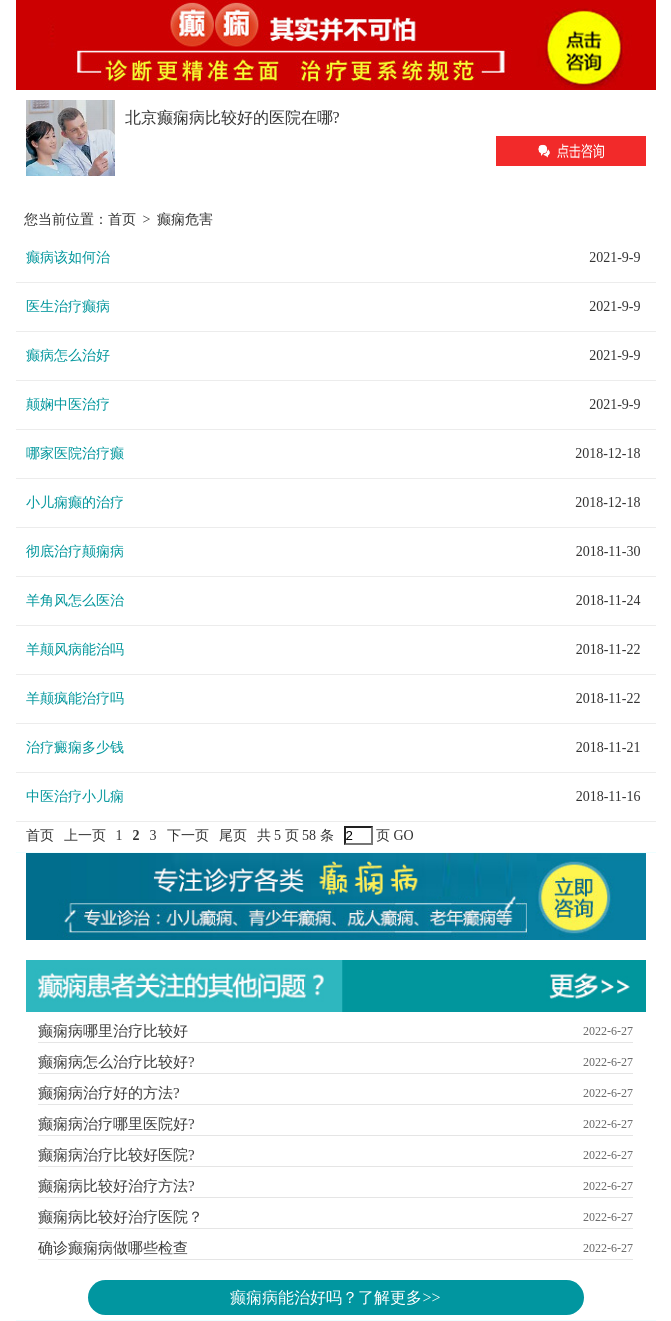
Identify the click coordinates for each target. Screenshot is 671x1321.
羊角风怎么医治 (75, 600)
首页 (122, 219)
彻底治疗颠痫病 (75, 551)
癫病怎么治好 (68, 355)
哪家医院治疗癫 (75, 453)
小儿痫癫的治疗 (75, 502)
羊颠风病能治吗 (75, 649)
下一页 (188, 835)
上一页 (85, 835)
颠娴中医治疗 (68, 404)
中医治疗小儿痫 (75, 796)
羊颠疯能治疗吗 (75, 698)
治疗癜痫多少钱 (75, 747)
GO (404, 835)
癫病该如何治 (68, 257)
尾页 (233, 835)
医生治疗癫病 (68, 306)
